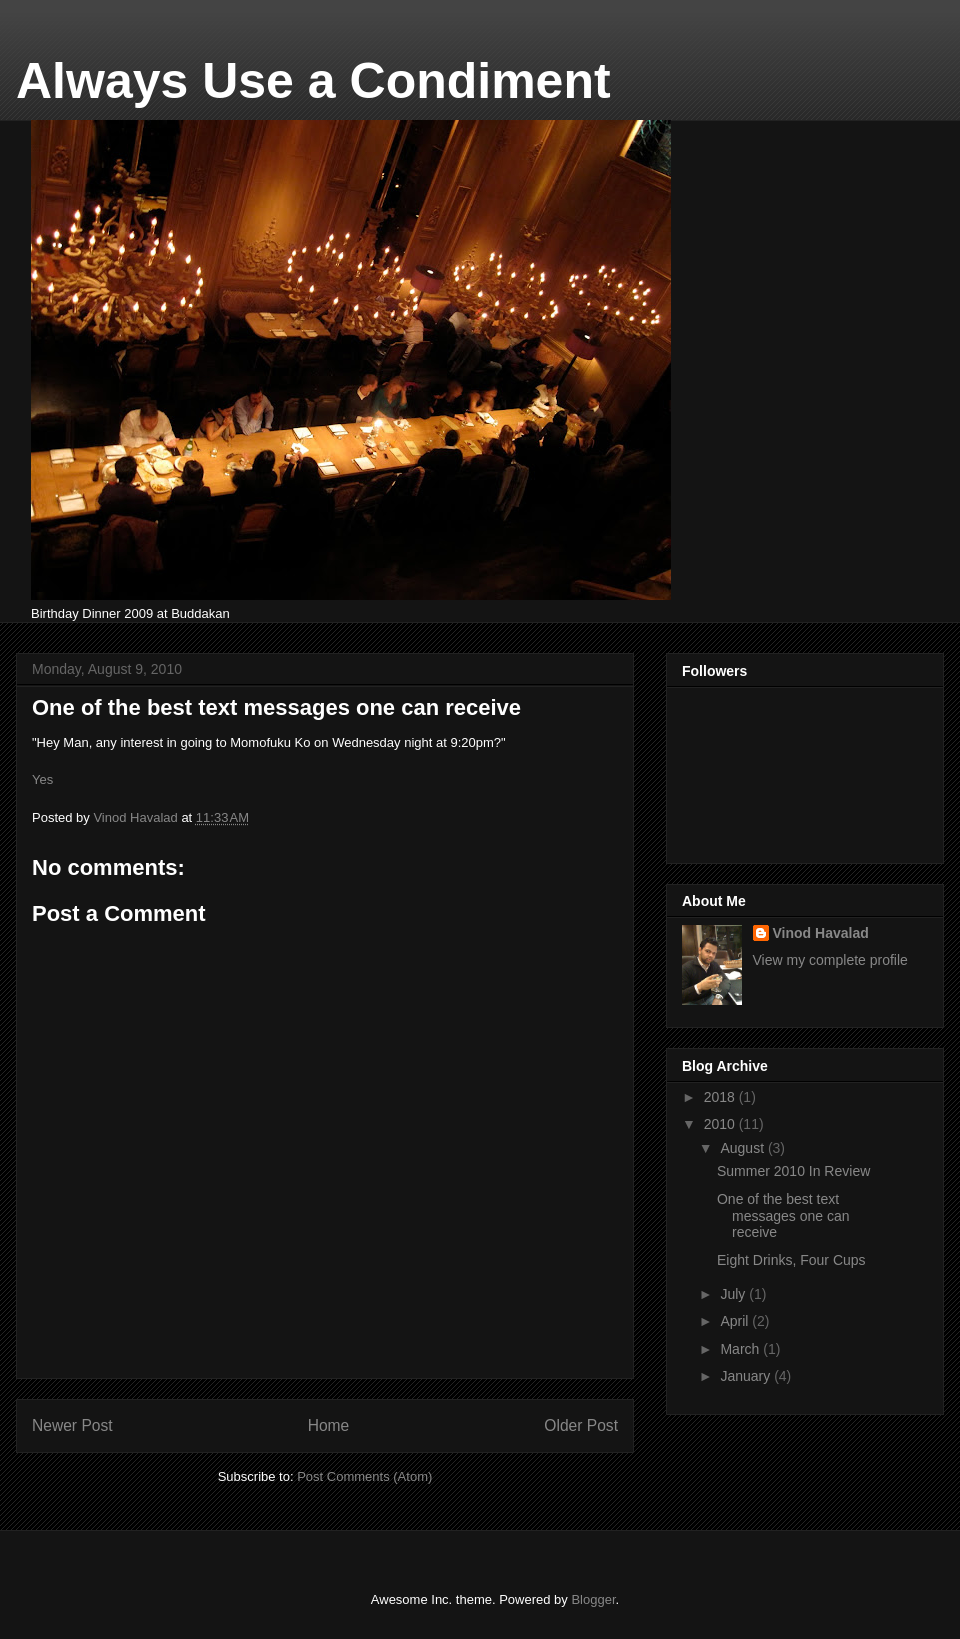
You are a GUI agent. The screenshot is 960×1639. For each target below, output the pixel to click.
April (736, 1321)
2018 (721, 1097)
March (741, 1349)
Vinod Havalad (821, 933)
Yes (42, 779)
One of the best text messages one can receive (783, 1216)
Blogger (593, 1599)
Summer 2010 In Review (793, 1171)
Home (329, 1425)
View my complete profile (830, 960)
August (743, 1148)
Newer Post (72, 1425)
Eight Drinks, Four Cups (791, 1260)
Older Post (581, 1425)
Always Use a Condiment (313, 81)
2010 (721, 1124)
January (747, 1376)
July (734, 1294)
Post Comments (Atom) (364, 1476)
